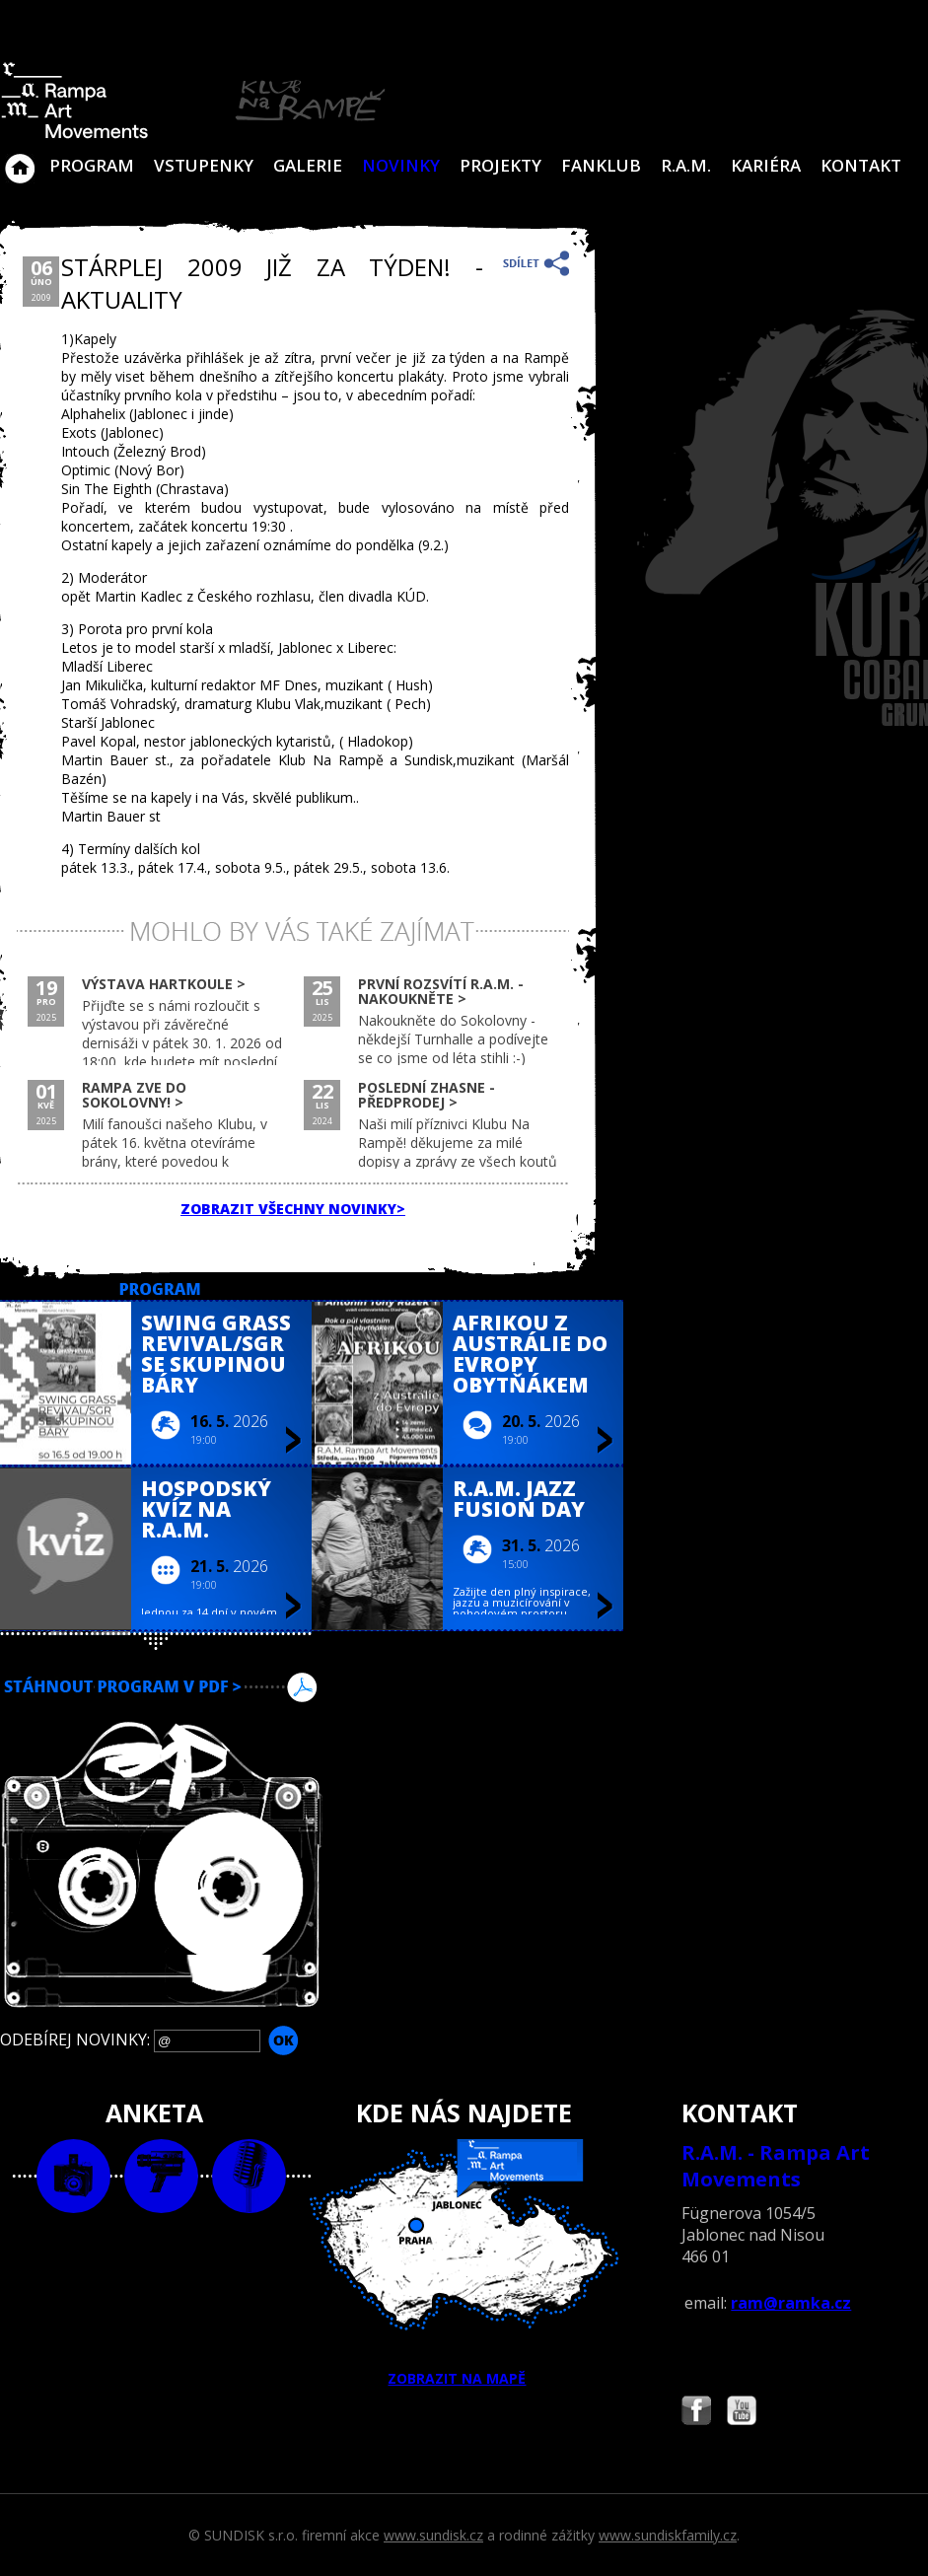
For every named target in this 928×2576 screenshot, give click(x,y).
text (249, 2176)
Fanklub (601, 165)
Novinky (401, 165)
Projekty (500, 165)
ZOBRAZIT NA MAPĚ (464, 2263)
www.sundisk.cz (433, 2535)
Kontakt (861, 165)
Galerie (307, 165)
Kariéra (766, 165)
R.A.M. (686, 165)
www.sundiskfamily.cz (668, 2535)
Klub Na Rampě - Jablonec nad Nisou (19, 158)
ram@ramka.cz (791, 2303)
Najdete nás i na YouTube (741, 2413)
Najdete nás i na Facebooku (696, 2413)
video (161, 2176)
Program (91, 165)
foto (73, 2176)
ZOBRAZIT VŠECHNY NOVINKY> (292, 1208)
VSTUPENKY (203, 165)
